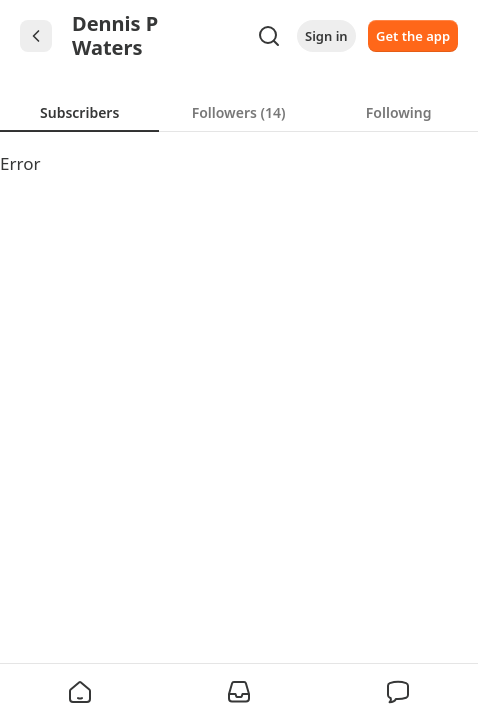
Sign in (326, 36)
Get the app (413, 36)
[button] (80, 692)
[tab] (79, 112)
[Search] (269, 36)
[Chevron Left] (36, 36)
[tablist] (239, 112)
